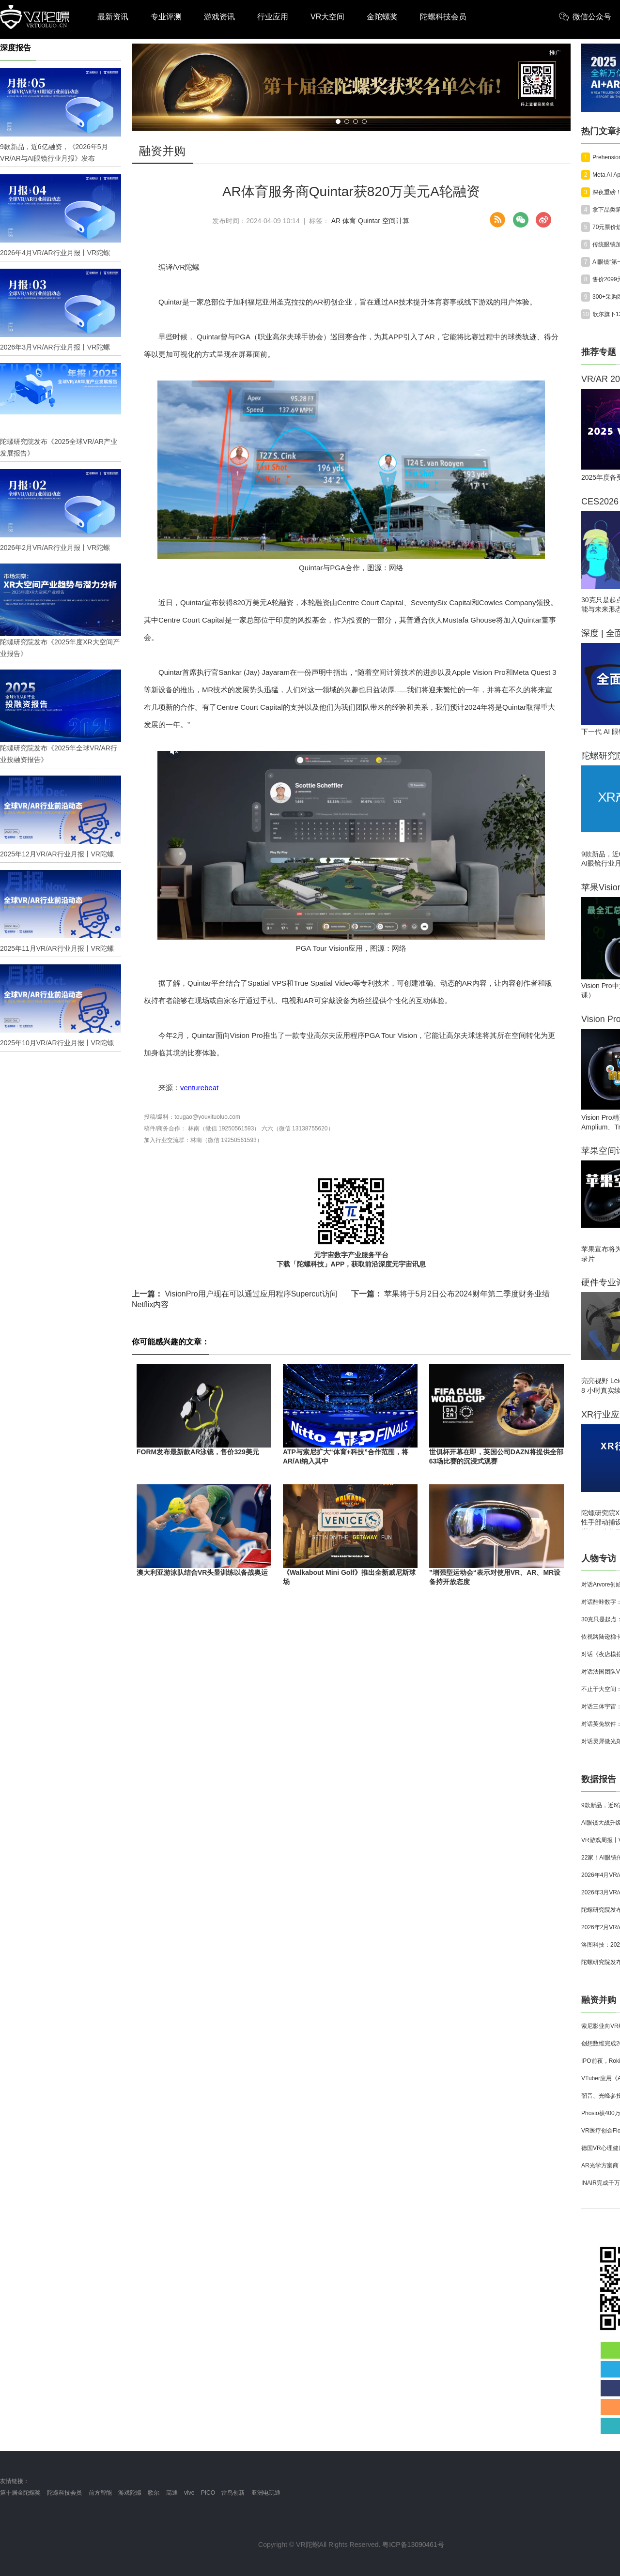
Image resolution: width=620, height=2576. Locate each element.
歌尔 (153, 2492)
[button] (338, 121)
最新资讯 (112, 17)
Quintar (369, 221)
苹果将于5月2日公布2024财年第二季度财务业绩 (450, 1294)
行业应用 (272, 17)
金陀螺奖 (382, 17)
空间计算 (395, 221)
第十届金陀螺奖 (20, 2492)
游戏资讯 (219, 17)
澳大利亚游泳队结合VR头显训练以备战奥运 (202, 1572)
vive (189, 2492)
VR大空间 (327, 17)
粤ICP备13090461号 (413, 2544)
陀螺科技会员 (443, 17)
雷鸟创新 (233, 2492)
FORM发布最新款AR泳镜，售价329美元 (198, 1452)
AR (336, 221)
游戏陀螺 (129, 2492)
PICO (208, 2492)
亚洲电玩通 (265, 2492)
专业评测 (166, 17)
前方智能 (100, 2492)
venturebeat (199, 1087)
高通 (172, 2492)
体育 (349, 221)
